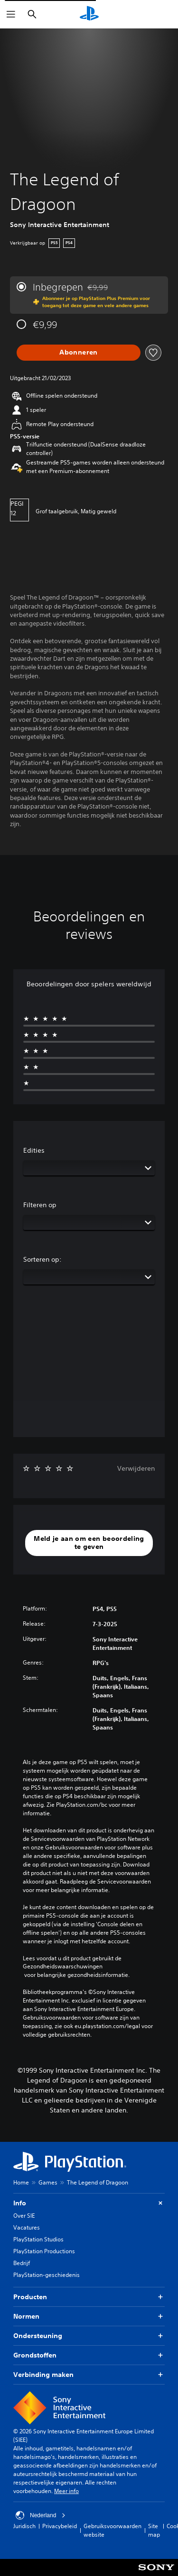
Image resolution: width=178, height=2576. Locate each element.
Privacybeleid (59, 2526)
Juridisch (24, 2526)
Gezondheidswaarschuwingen (63, 1966)
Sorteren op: (42, 1259)
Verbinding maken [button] (89, 2374)
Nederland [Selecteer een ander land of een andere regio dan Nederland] (40, 2515)
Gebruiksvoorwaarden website (112, 2530)
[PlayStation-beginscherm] (89, 14)
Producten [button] (89, 2297)
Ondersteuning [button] (89, 2335)
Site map (154, 2530)
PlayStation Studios (38, 2239)
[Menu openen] (10, 14)
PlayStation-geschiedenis (46, 2275)
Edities (34, 1150)
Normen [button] (89, 2316)
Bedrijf (21, 2263)
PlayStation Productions (44, 2251)
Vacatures (26, 2227)
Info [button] (89, 2203)
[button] (89, 1543)
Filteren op (39, 1205)
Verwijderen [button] (136, 1468)
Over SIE (24, 2216)
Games (47, 2182)
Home (21, 2182)
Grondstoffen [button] (89, 2355)
